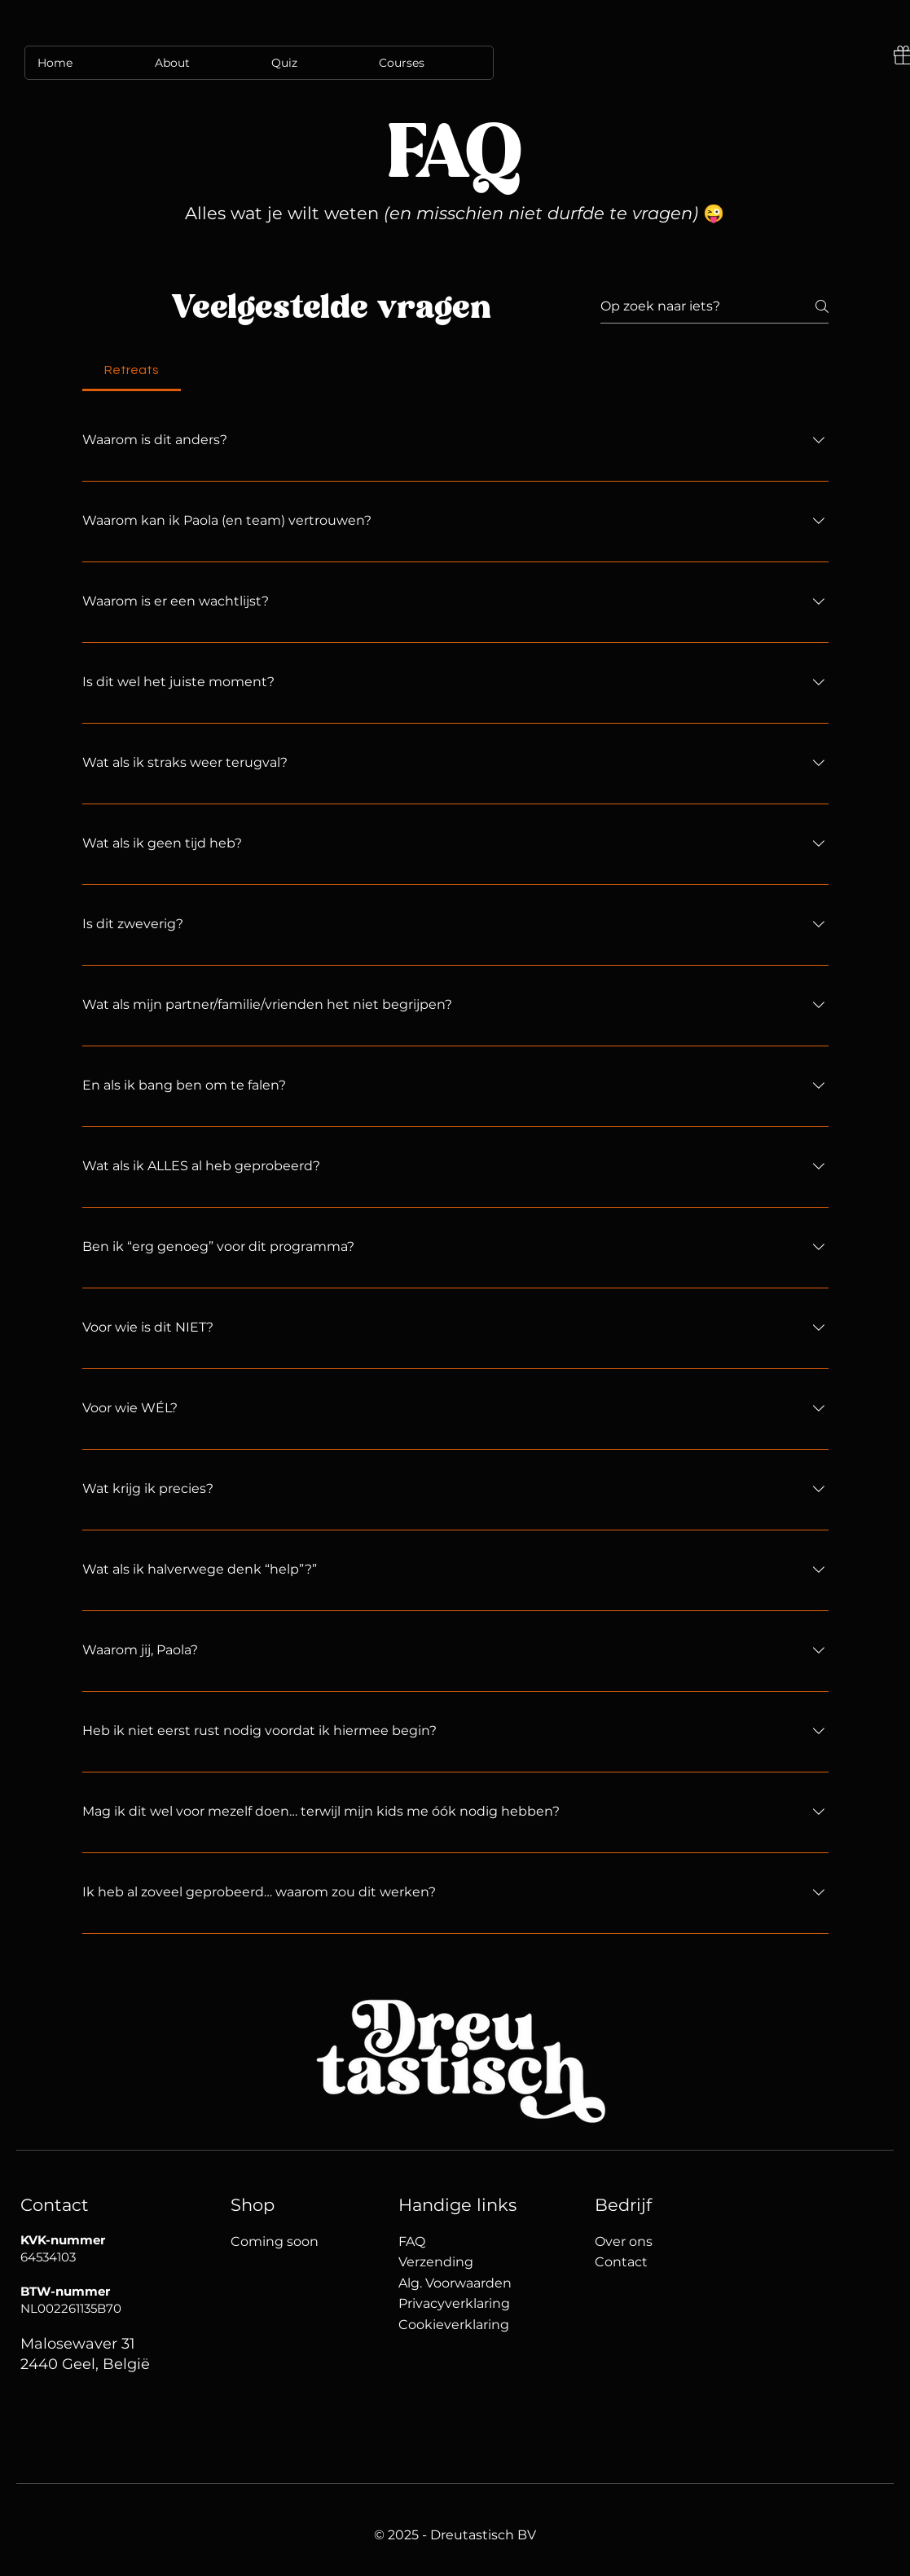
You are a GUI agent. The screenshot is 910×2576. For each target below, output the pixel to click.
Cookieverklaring (453, 2324)
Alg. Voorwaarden (455, 2283)
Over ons (624, 2241)
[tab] (132, 370)
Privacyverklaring (454, 2303)
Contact (623, 2262)
